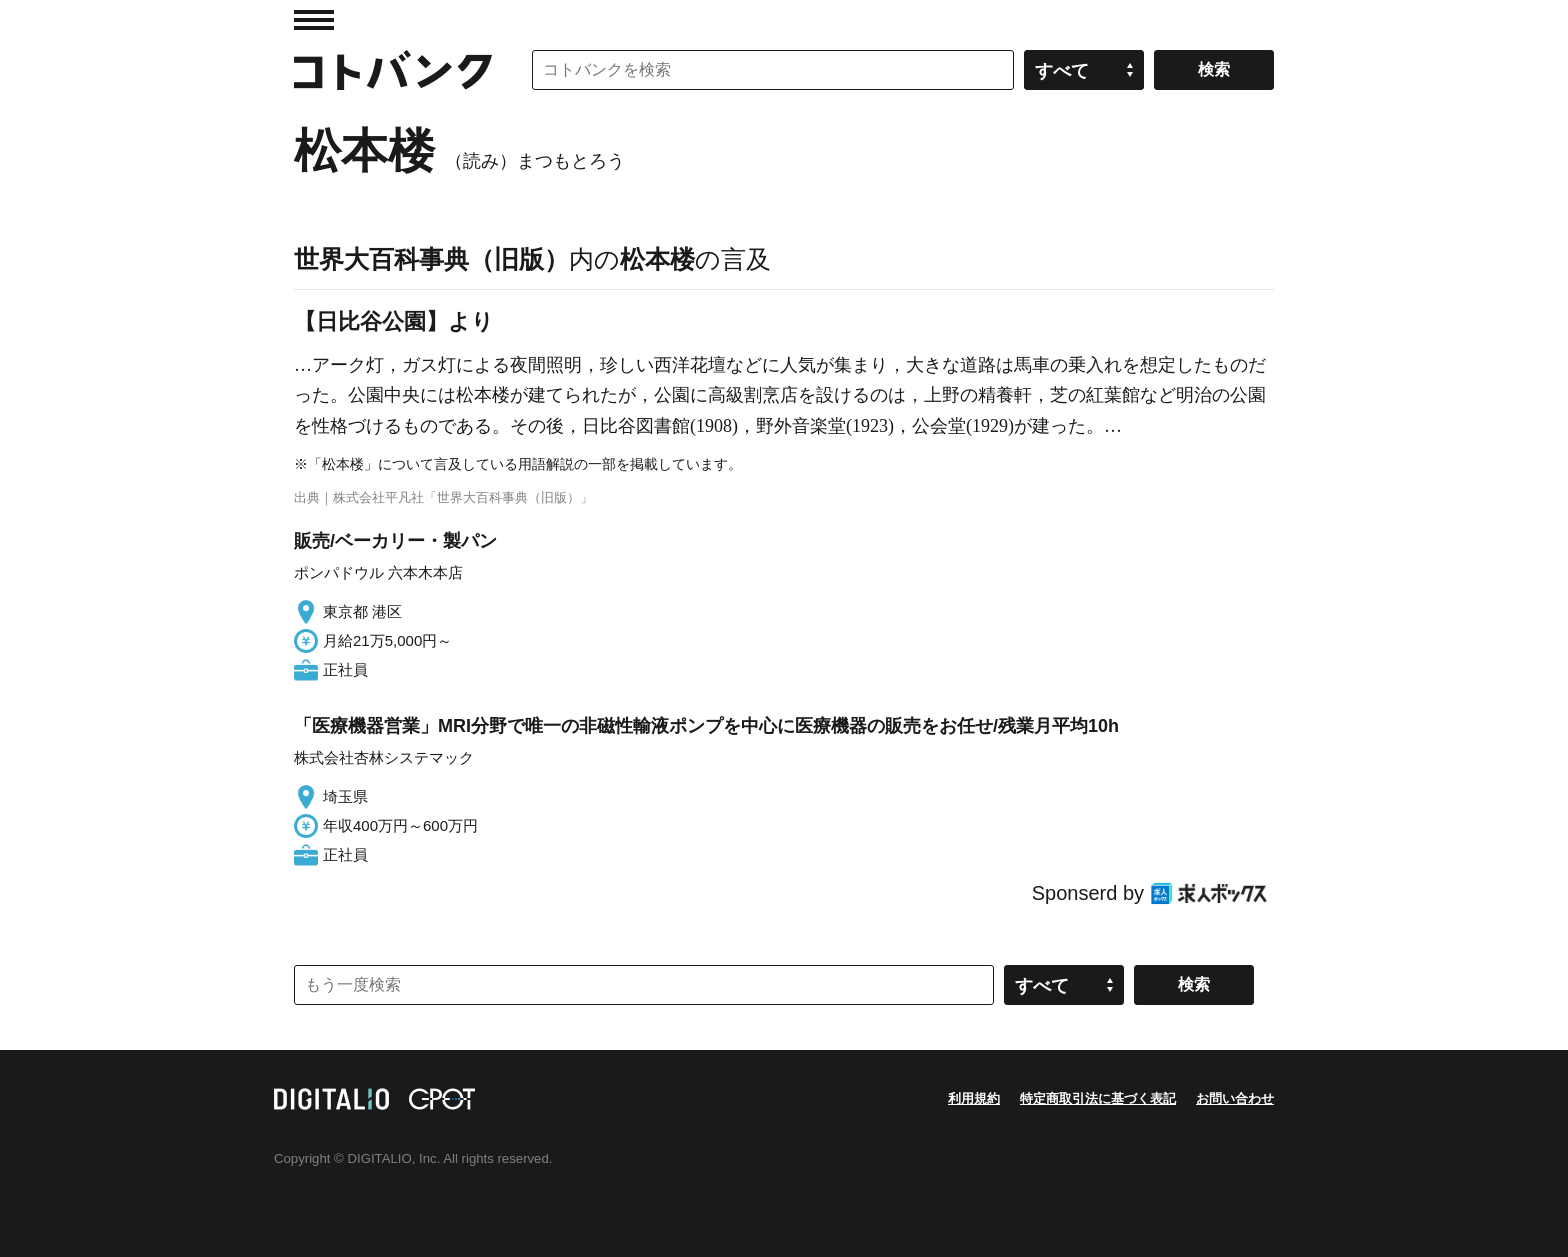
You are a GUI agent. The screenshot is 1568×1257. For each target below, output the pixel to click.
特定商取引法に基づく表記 (1098, 1098)
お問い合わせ (1235, 1098)
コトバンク (393, 70)
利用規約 (974, 1098)
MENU (314, 20)
